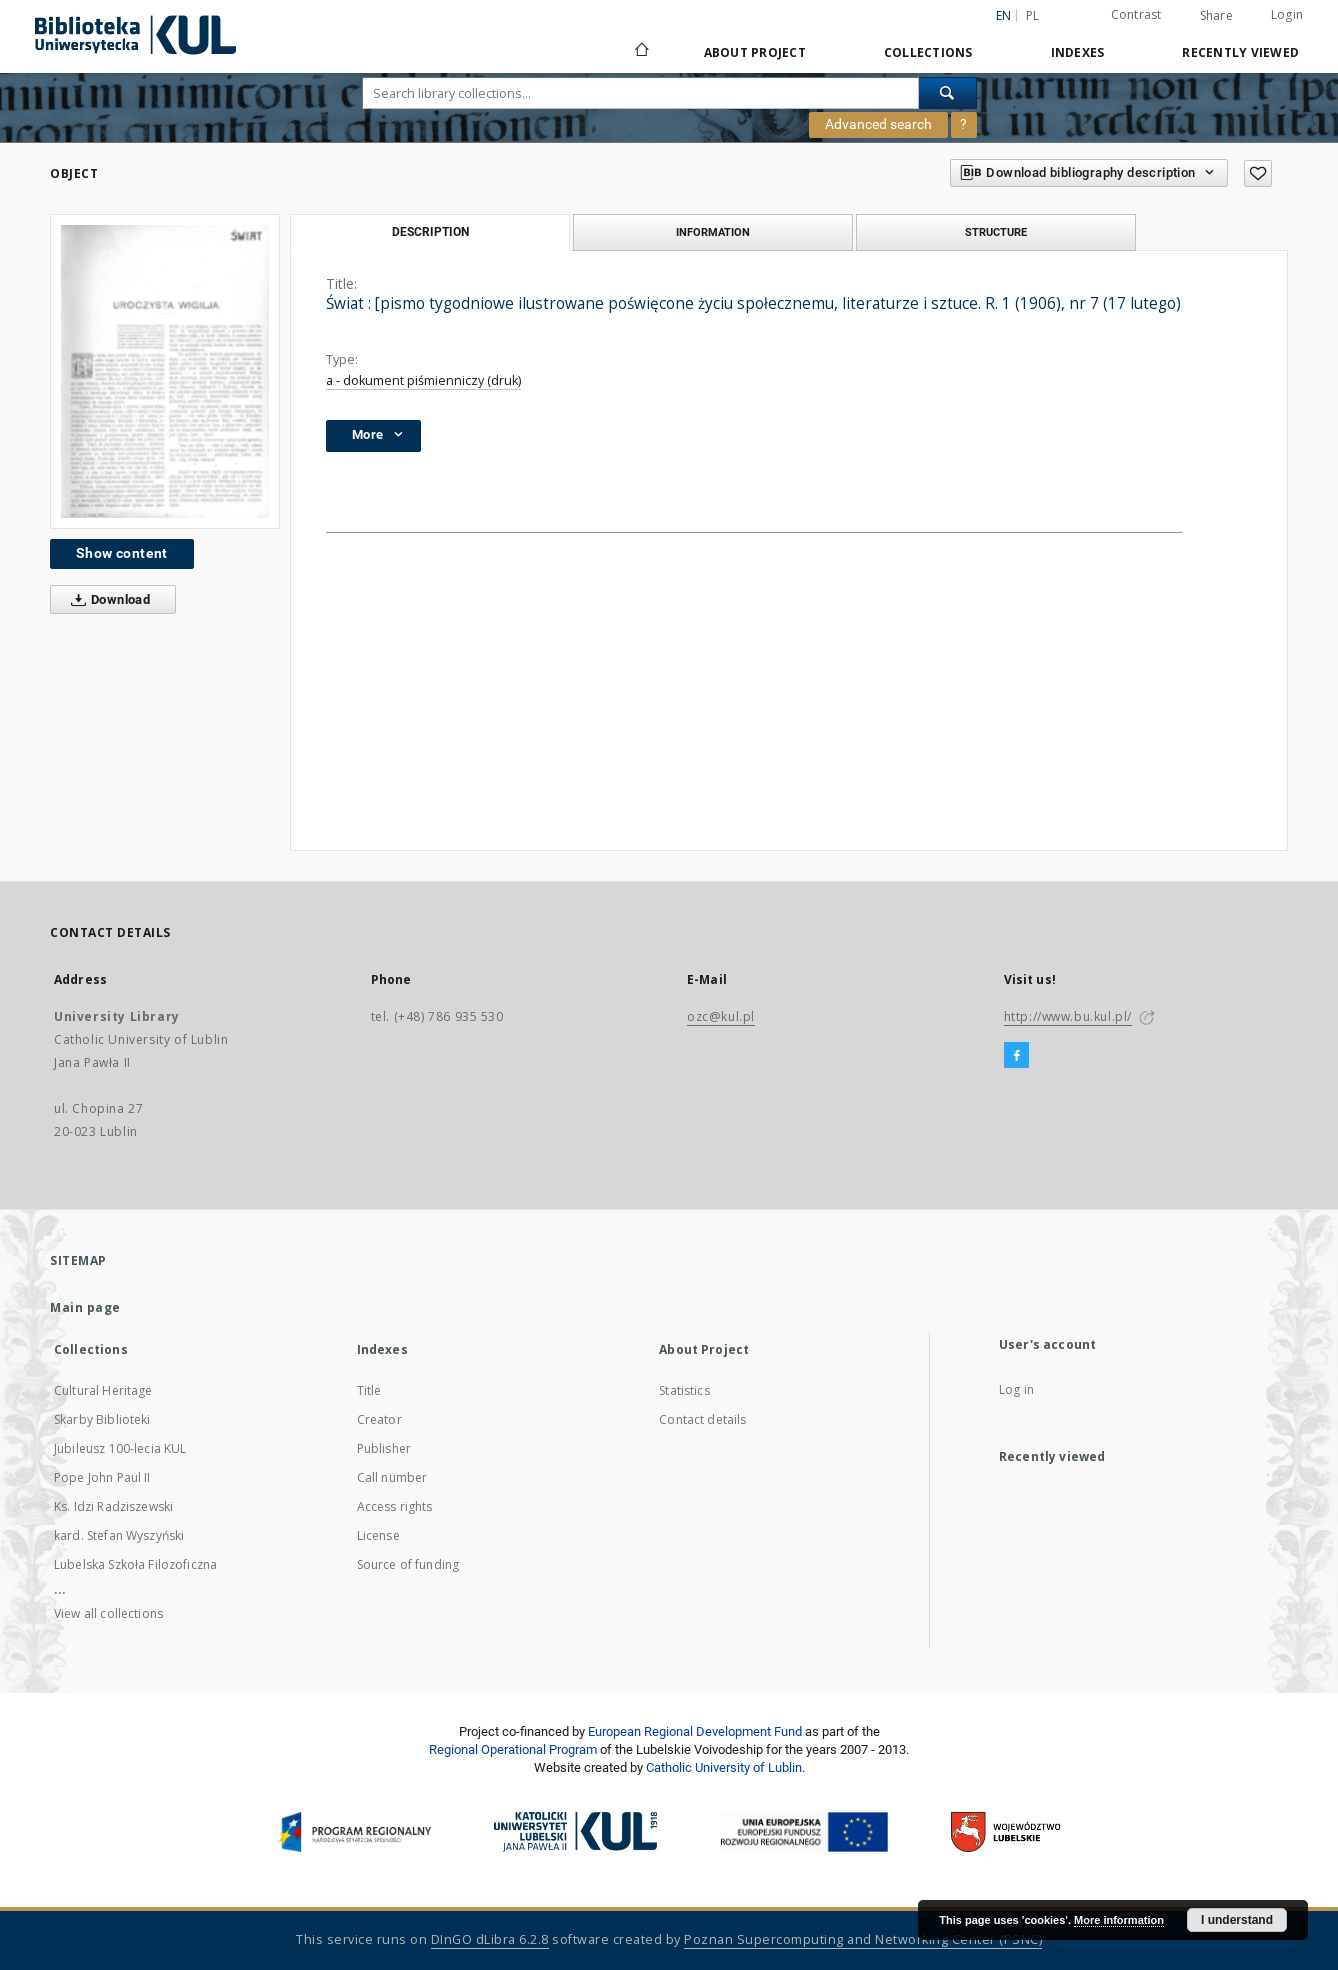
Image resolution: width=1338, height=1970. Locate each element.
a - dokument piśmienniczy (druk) (423, 380)
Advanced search (878, 124)
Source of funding (408, 1564)
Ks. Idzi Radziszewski (113, 1506)
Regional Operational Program (513, 1749)
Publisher (384, 1448)
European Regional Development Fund (695, 1731)
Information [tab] (713, 232)
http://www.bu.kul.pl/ (1068, 1016)
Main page (85, 1307)
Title (369, 1390)
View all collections (108, 1613)
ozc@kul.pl (721, 1016)
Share (1216, 16)
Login (1287, 14)
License (378, 1535)
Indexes (1078, 52)
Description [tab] (430, 232)
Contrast (1136, 14)
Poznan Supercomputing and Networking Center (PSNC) (863, 1939)
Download (106, 600)
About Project (755, 52)
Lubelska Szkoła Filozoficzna (135, 1564)
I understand (1237, 1920)
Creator (379, 1419)
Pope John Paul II (102, 1477)
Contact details (702, 1419)
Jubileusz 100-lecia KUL (120, 1448)
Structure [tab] (996, 232)
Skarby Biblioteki (102, 1419)
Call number (392, 1477)
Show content (122, 553)
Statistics (684, 1390)
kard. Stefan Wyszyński (119, 1535)
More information (1119, 1920)
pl (1033, 15)
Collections (928, 52)
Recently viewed (1240, 52)
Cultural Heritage (103, 1390)
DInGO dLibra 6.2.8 (490, 1939)
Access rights (395, 1506)
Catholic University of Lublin (724, 1767)
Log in (1016, 1389)
